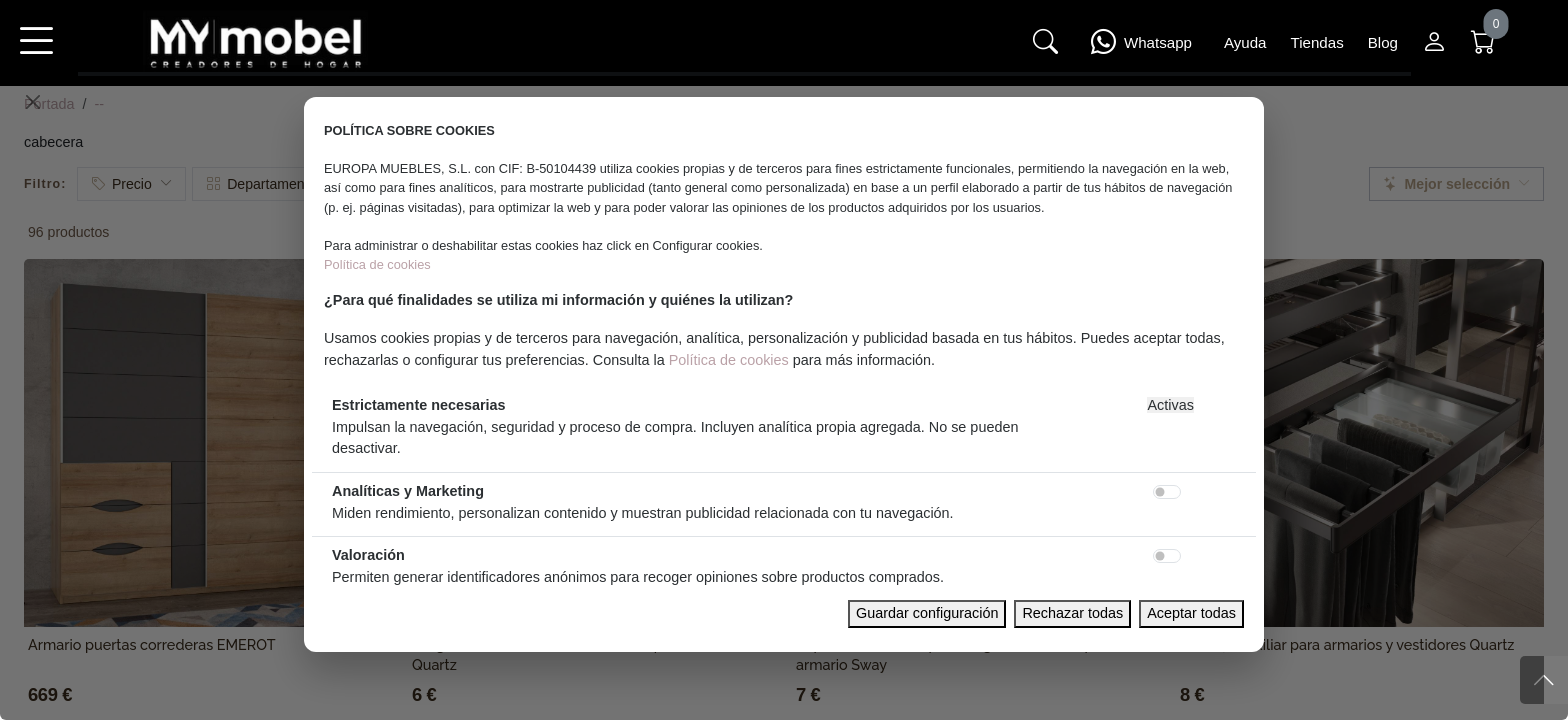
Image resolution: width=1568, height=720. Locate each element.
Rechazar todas (1072, 613)
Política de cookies (377, 264)
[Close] (33, 102)
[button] (36, 54)
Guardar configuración (927, 613)
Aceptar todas (1191, 613)
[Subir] (1544, 680)
